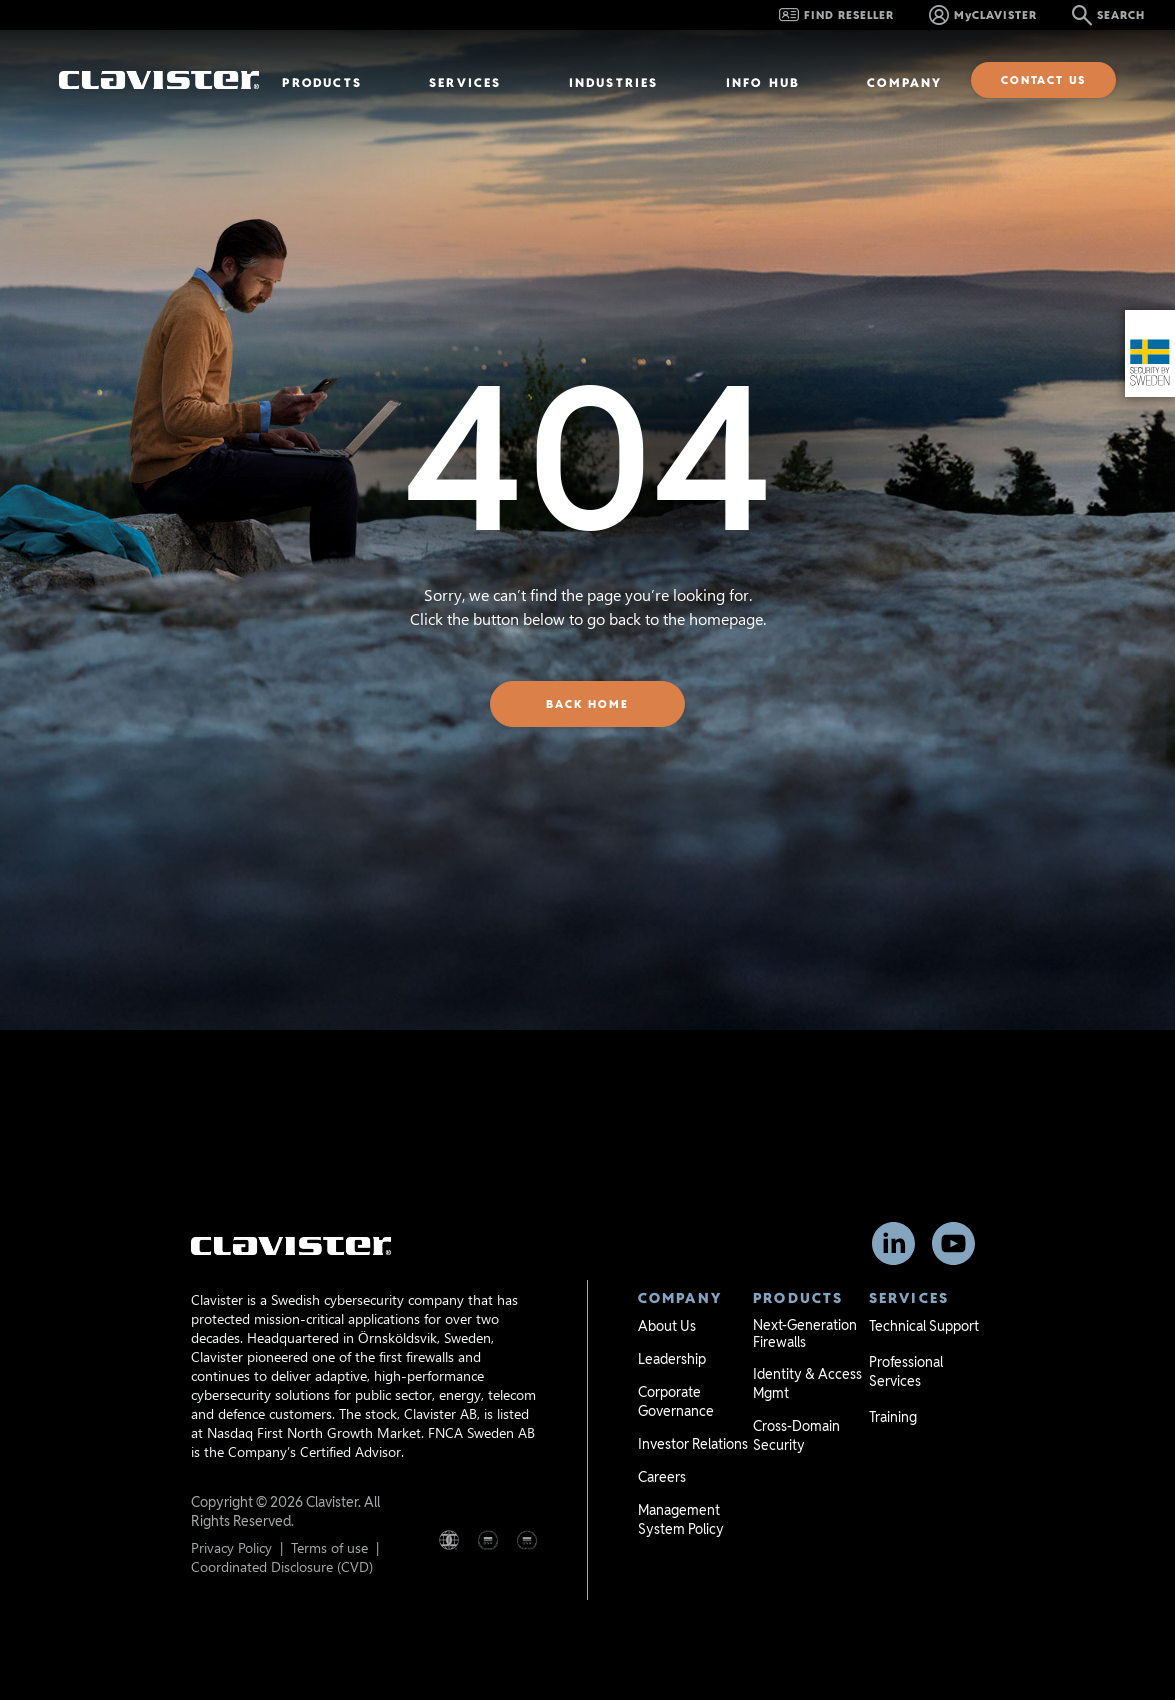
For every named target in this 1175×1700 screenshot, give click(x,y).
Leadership (672, 1359)
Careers (662, 1477)
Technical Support (924, 1326)
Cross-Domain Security (796, 1435)
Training (893, 1417)
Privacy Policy (231, 1547)
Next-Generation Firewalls (805, 1333)
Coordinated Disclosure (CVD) (282, 1566)
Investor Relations (693, 1444)
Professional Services (906, 1371)
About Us (667, 1326)
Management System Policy (681, 1519)
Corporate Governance (676, 1401)
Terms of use (329, 1547)
